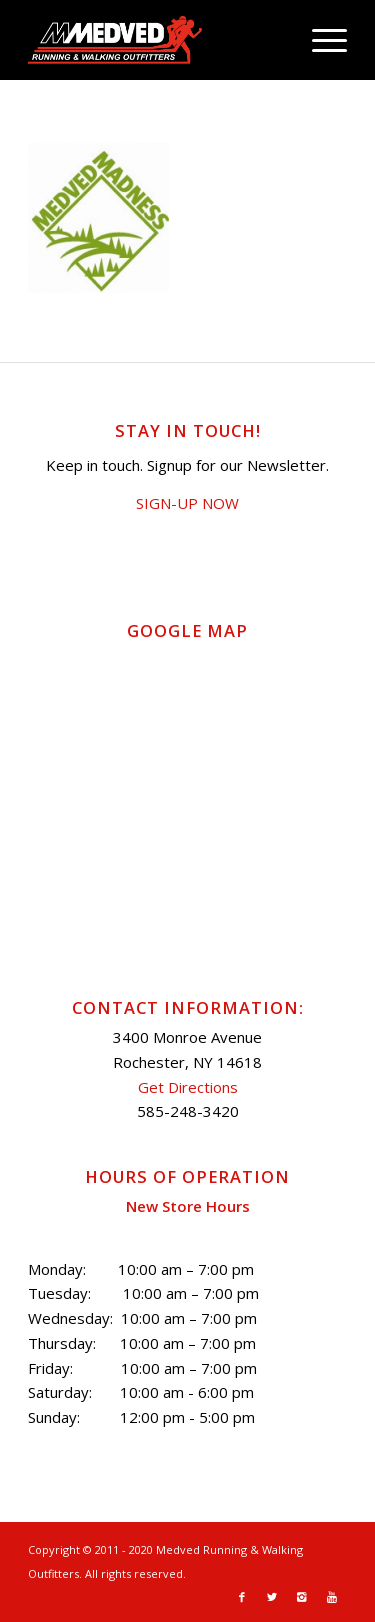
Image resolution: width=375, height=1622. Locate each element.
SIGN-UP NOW (187, 503)
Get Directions (188, 1087)
